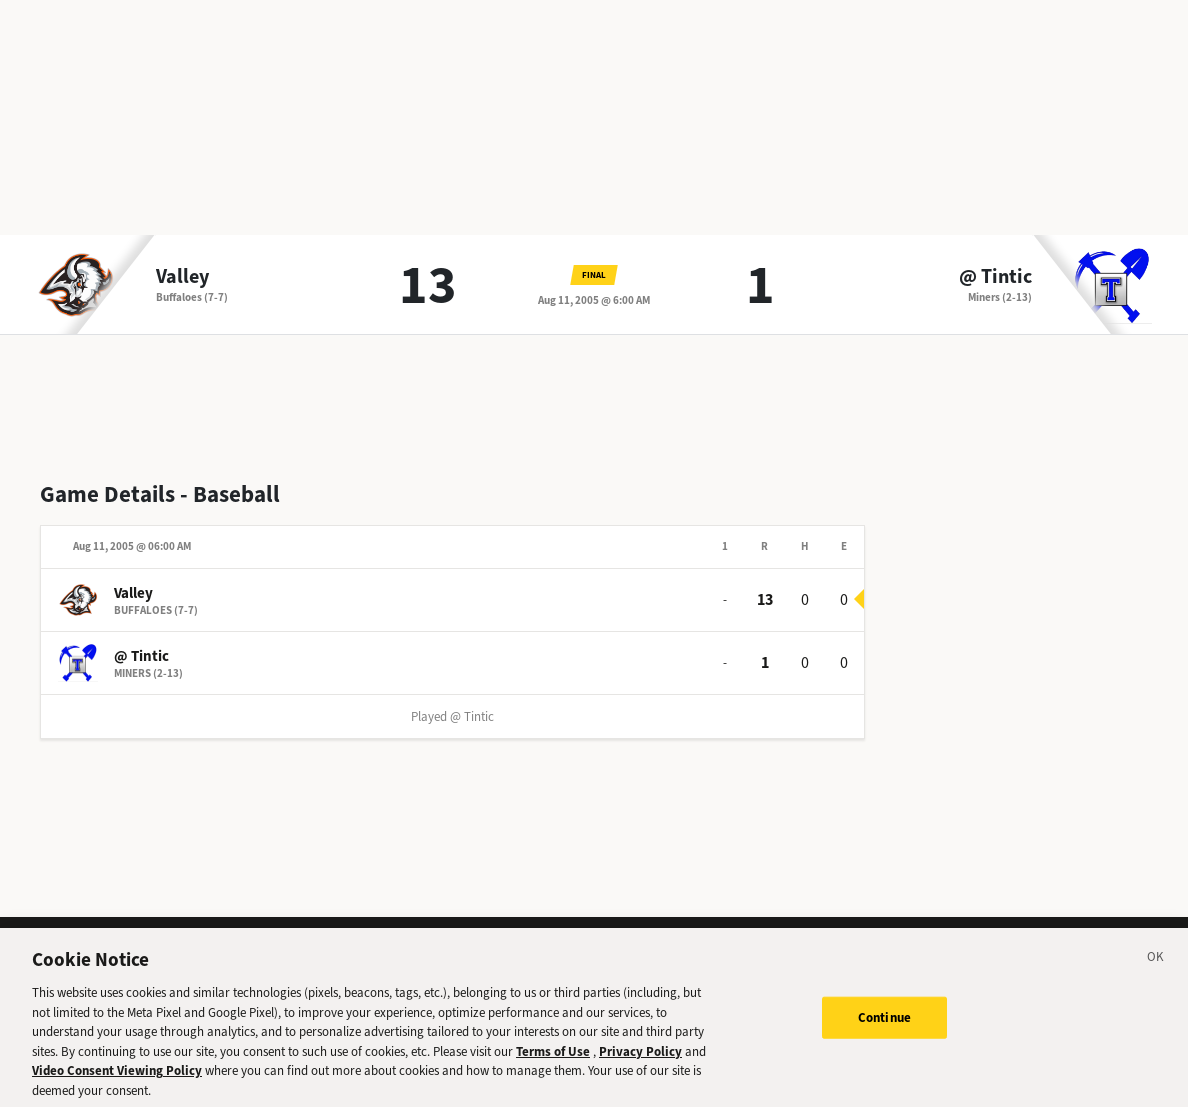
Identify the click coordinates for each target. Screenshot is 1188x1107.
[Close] (1156, 967)
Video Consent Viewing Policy (117, 1077)
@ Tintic (995, 277)
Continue (884, 1024)
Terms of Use (553, 1058)
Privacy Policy (640, 1058)
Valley (182, 277)
